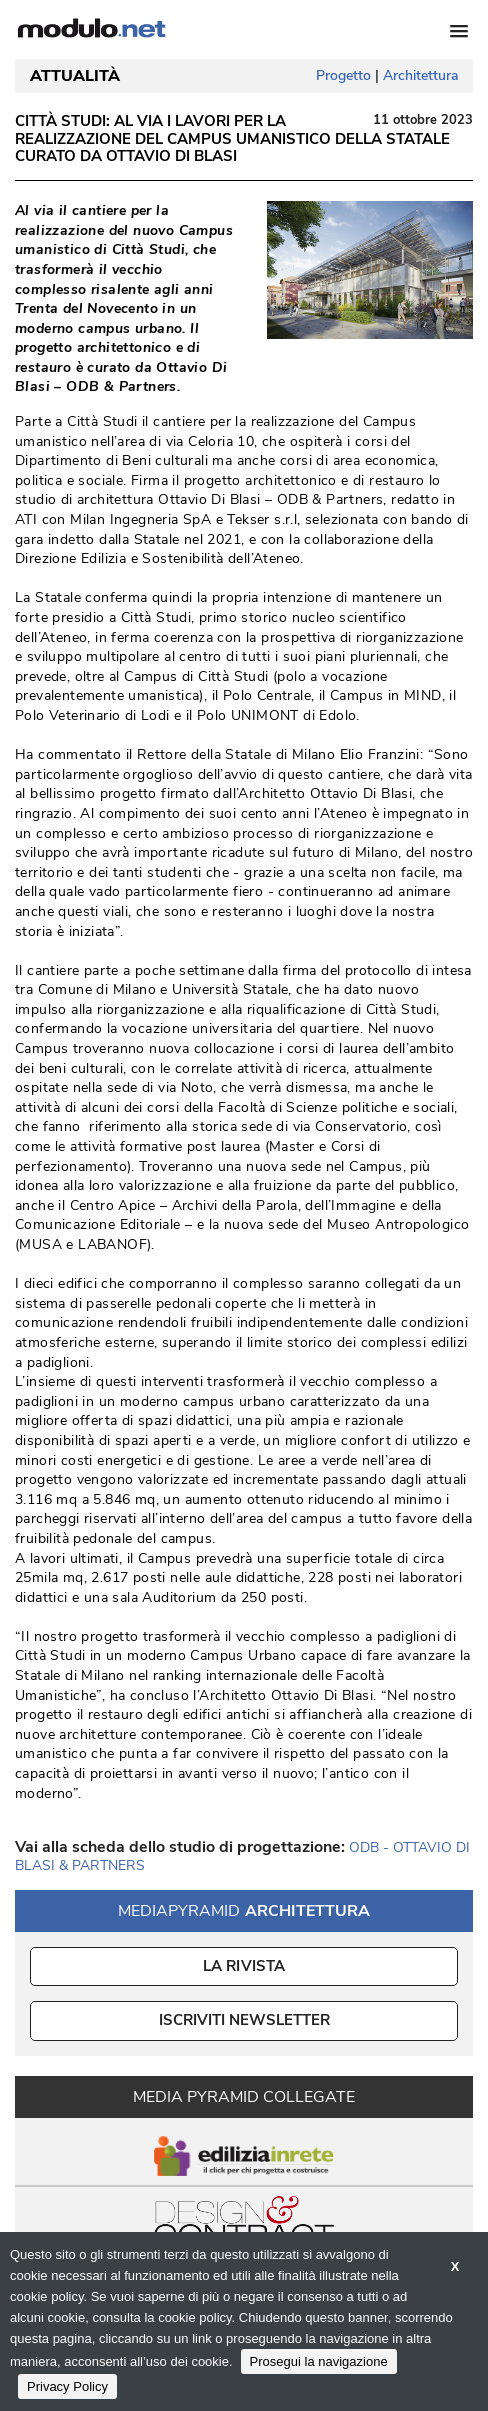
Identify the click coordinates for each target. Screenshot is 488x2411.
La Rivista (244, 1966)
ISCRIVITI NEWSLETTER (244, 2020)
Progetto (343, 75)
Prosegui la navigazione (319, 2361)
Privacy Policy (67, 2386)
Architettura (420, 75)
